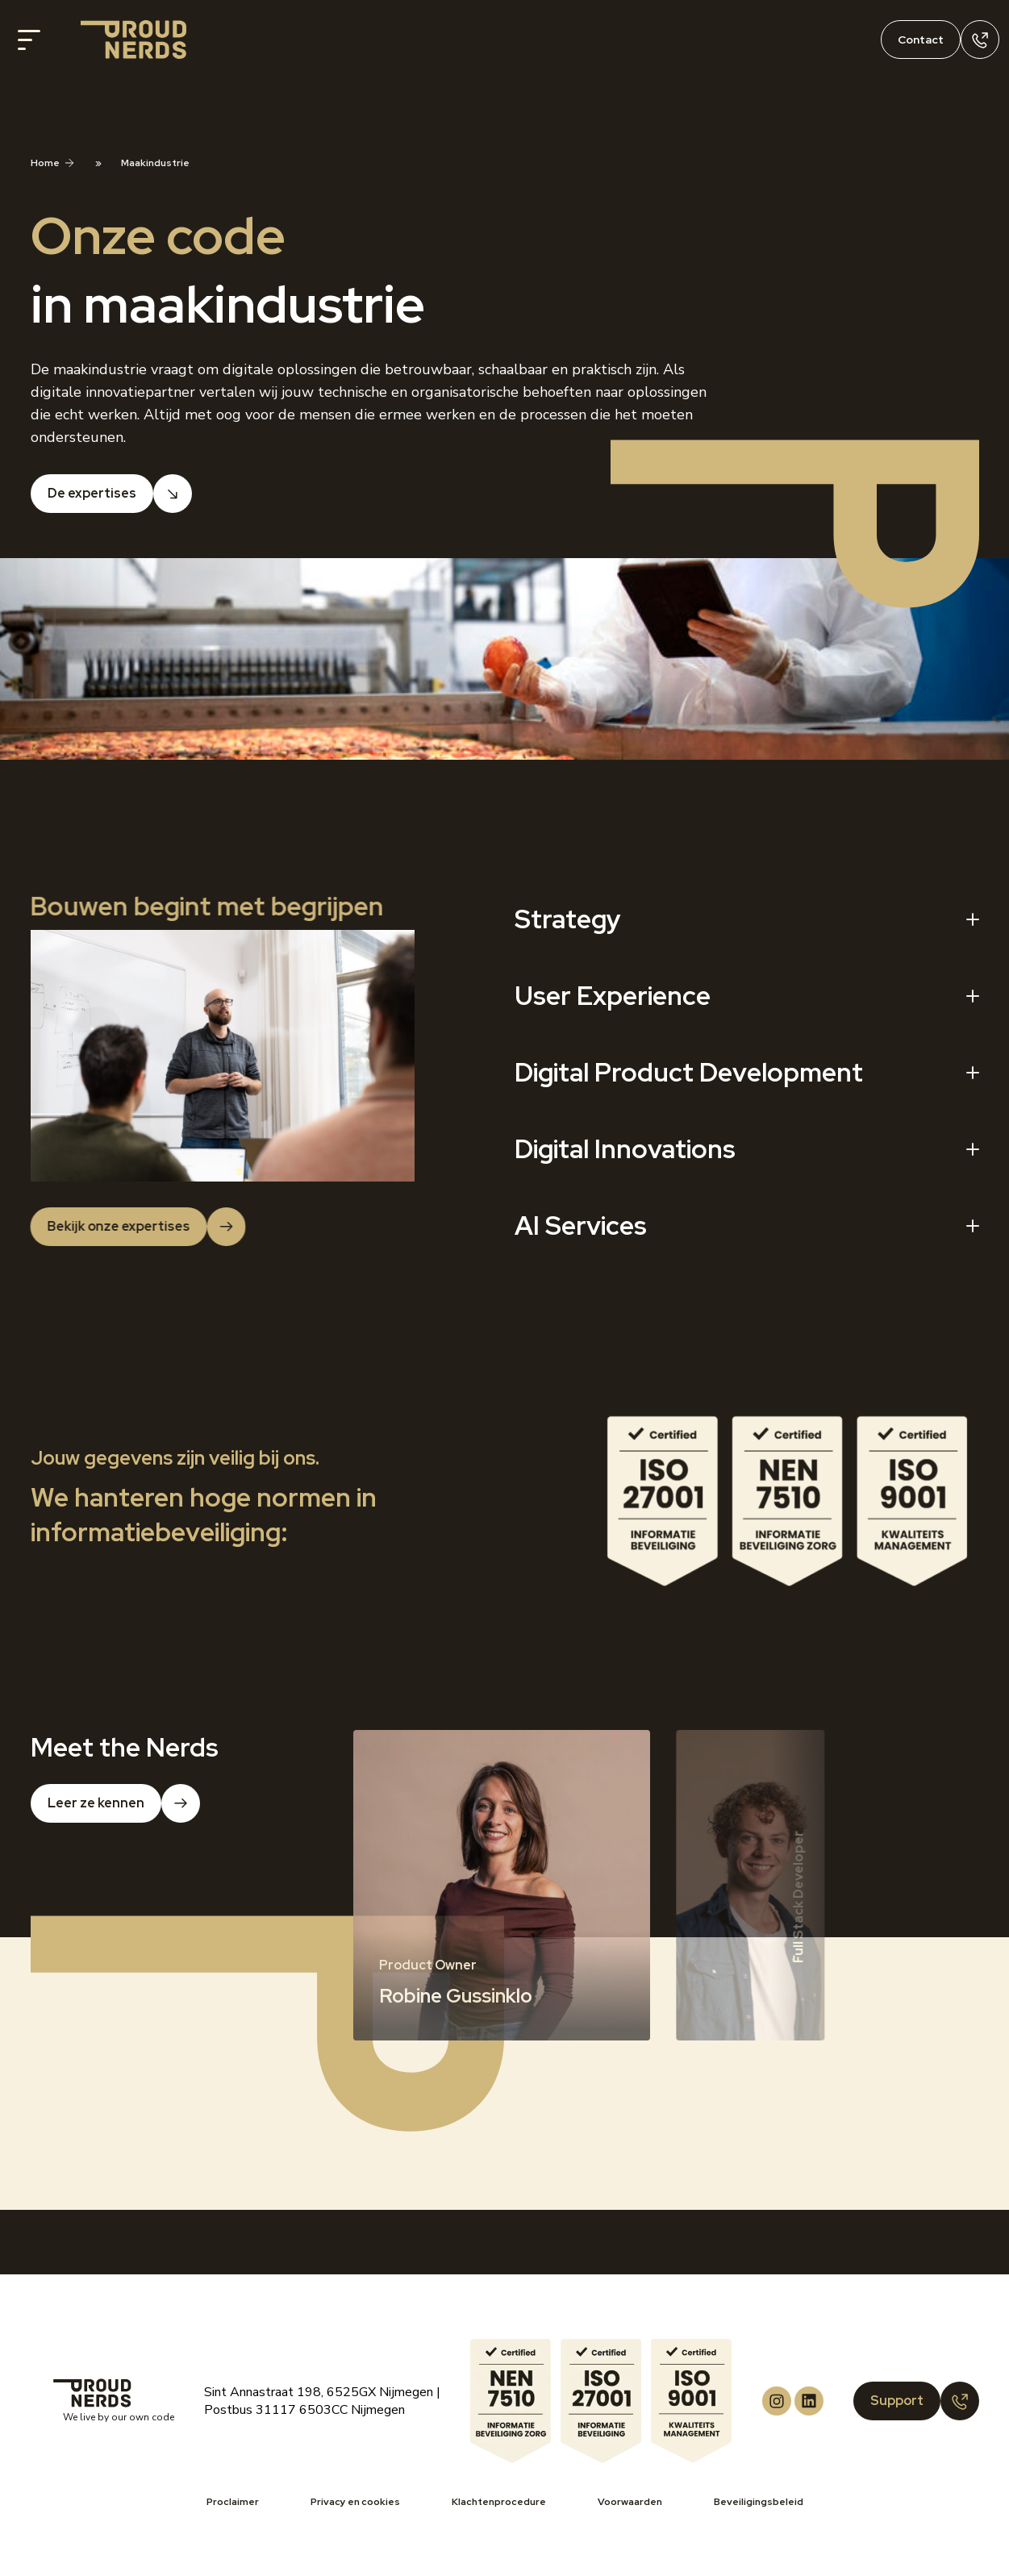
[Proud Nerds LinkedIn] (808, 2401)
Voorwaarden (630, 2501)
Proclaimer (232, 2501)
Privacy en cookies (355, 2501)
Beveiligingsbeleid (758, 2501)
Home (45, 162)
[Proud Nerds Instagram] (776, 2401)
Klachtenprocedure (499, 2501)
